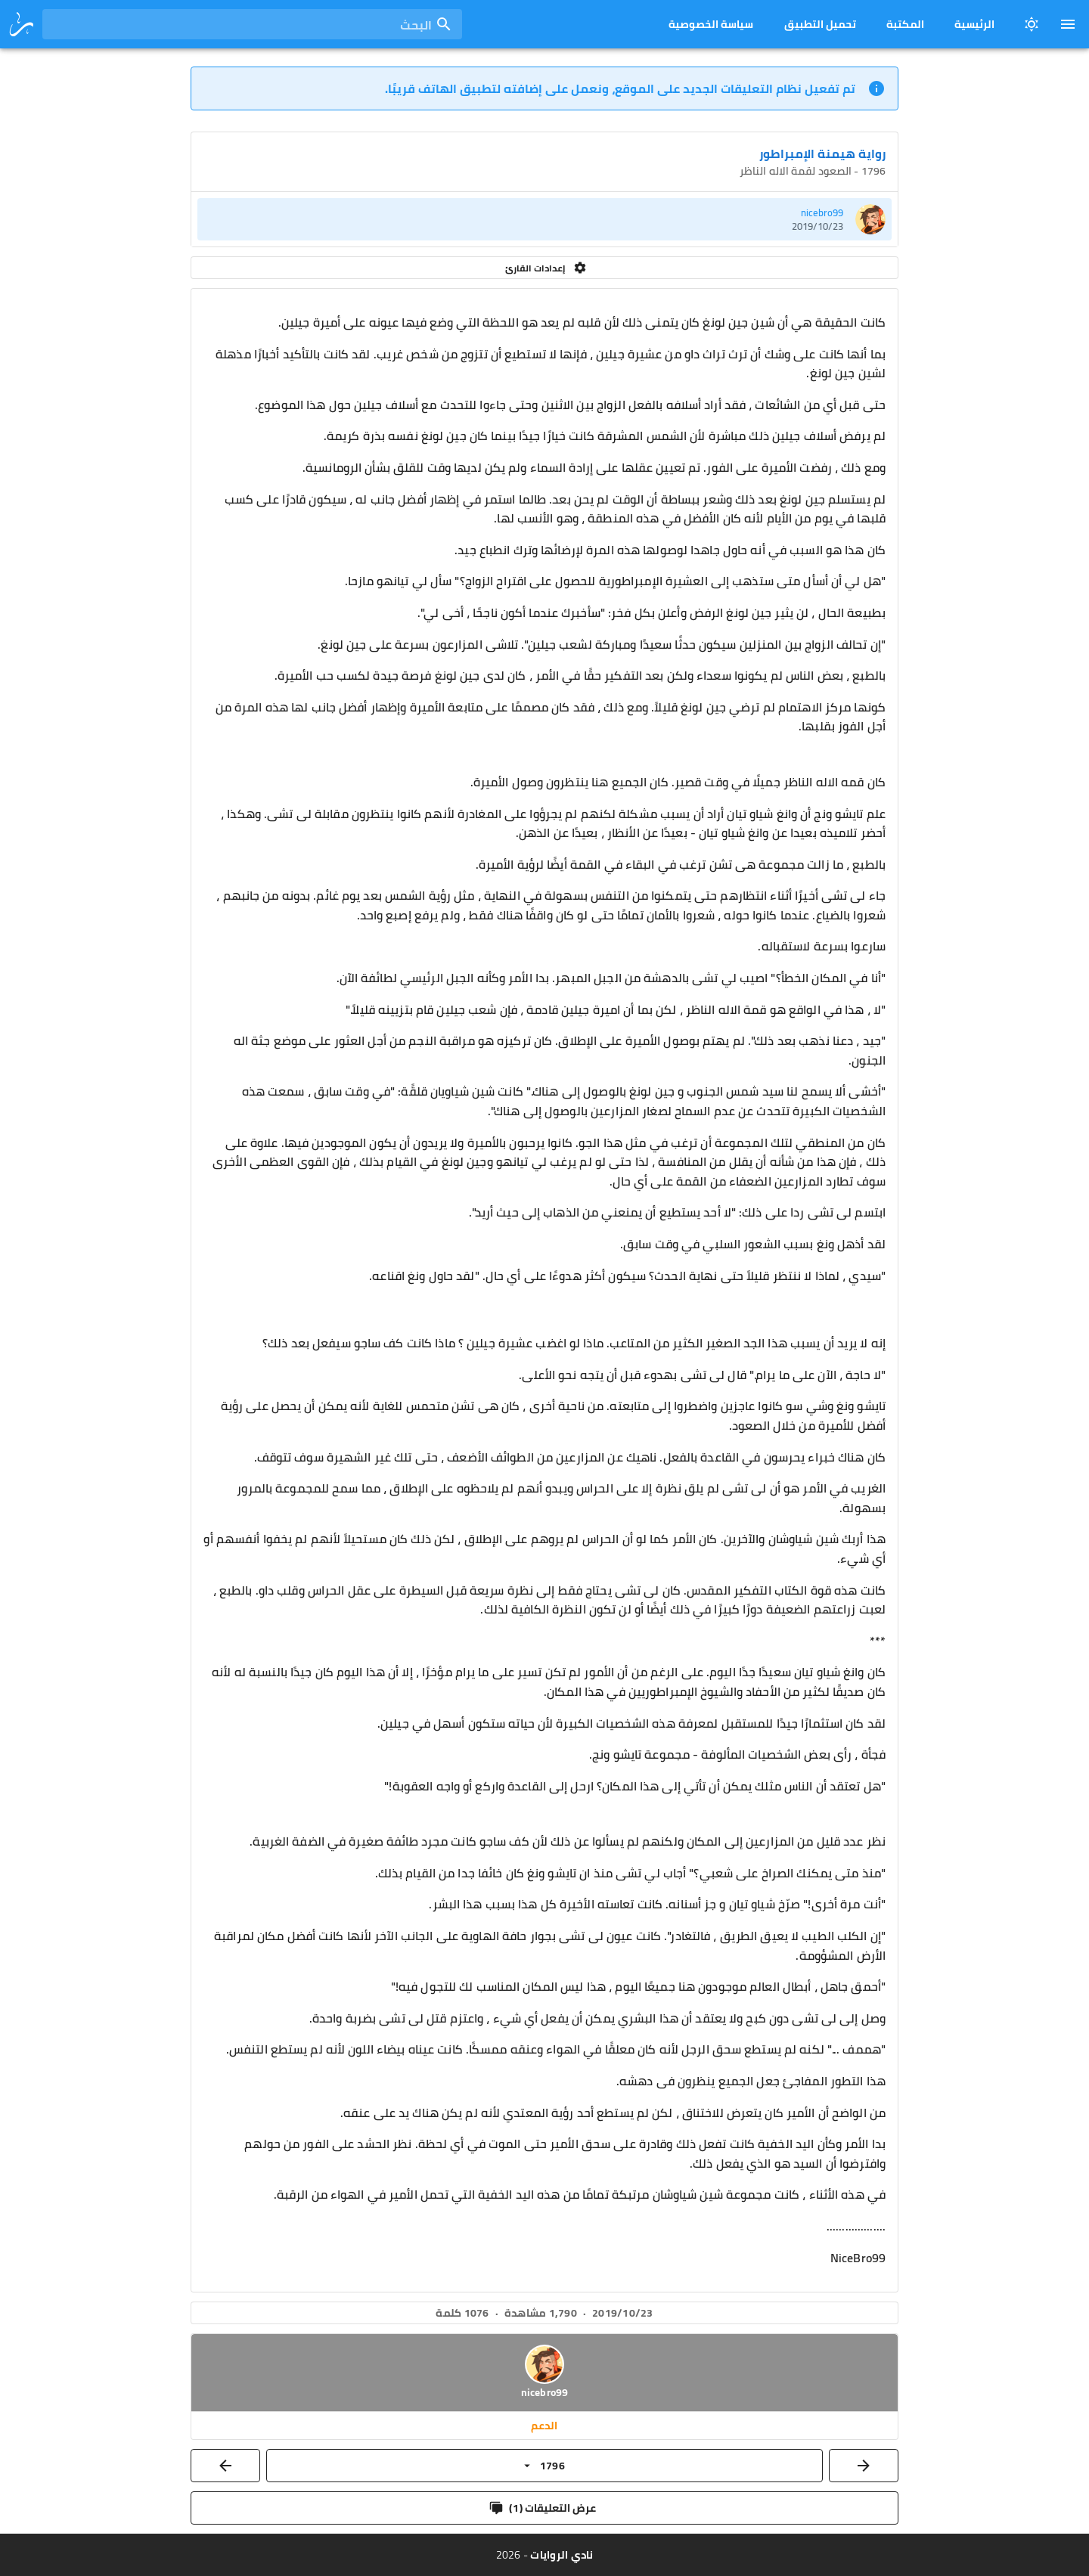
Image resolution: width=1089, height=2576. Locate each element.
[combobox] (252, 24)
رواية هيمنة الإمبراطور (822, 153)
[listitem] (544, 219)
